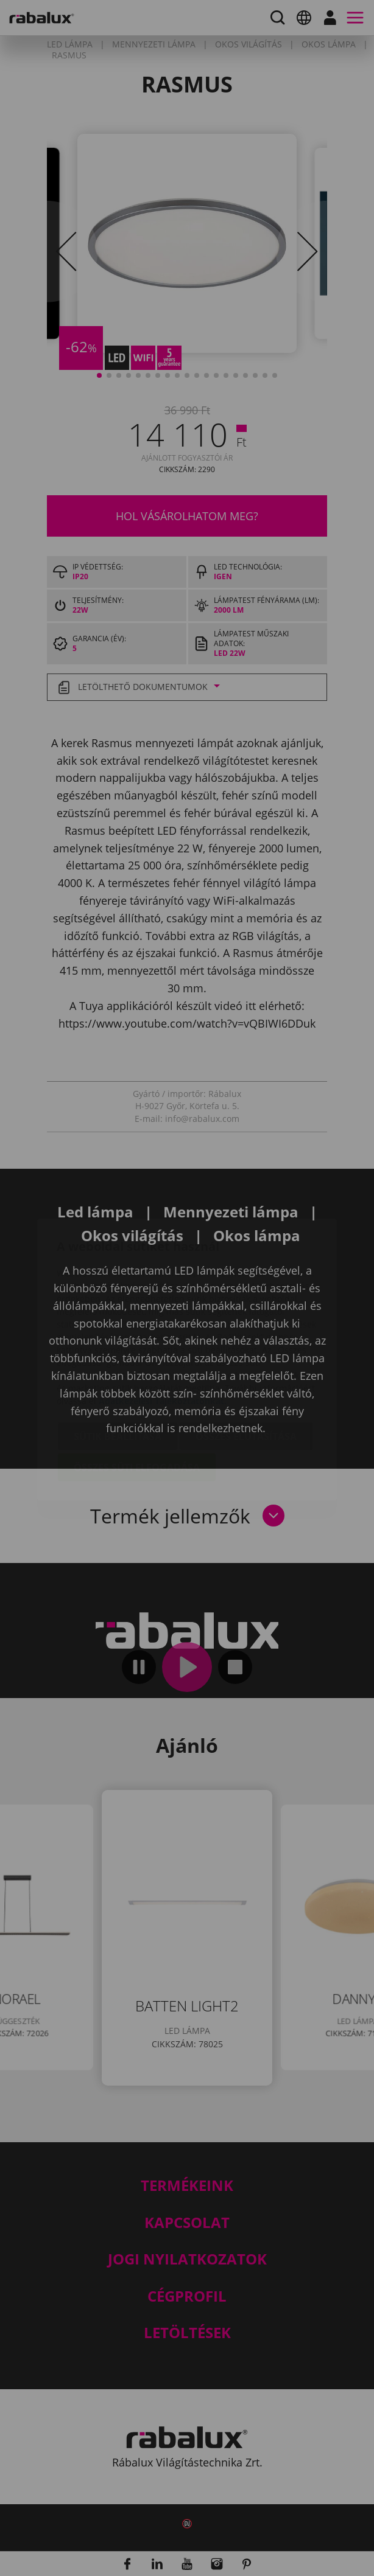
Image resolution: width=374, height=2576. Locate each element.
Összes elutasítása (246, 1364)
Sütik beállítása (117, 1364)
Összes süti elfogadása (137, 1395)
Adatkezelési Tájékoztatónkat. (163, 1329)
